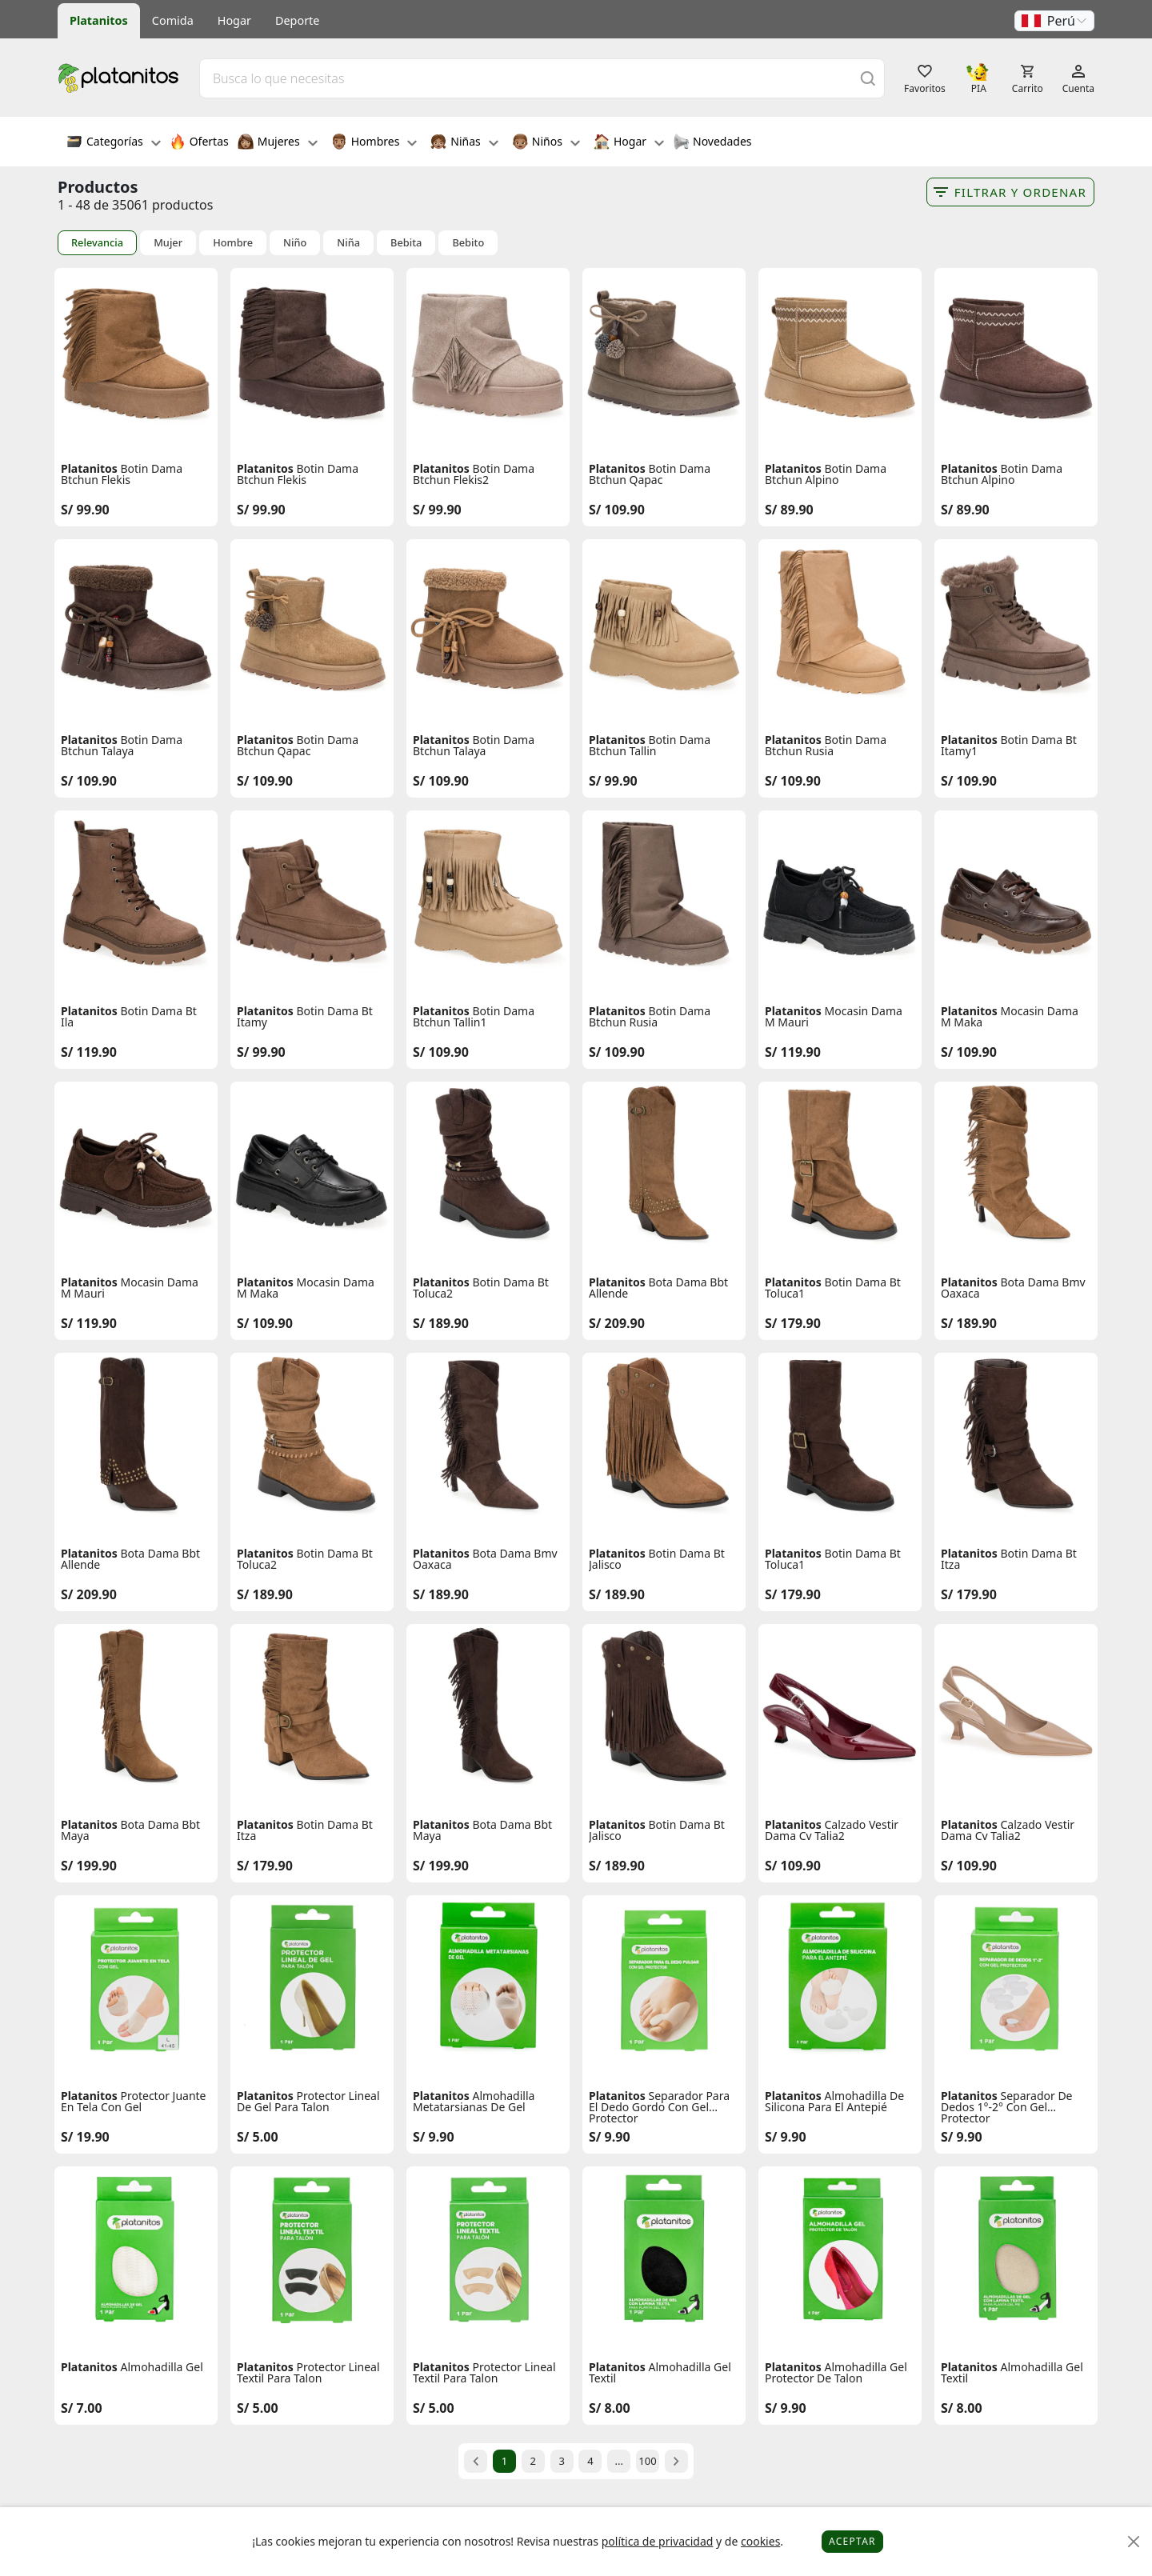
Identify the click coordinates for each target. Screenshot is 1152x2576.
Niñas (464, 143)
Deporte (297, 20)
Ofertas (199, 143)
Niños (546, 143)
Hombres (374, 143)
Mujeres (278, 143)
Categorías (113, 143)
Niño (294, 243)
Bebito (468, 243)
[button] (1054, 20)
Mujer (168, 243)
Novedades (712, 143)
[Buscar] (868, 78)
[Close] (1134, 2542)
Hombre (233, 243)
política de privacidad (658, 2541)
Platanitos (99, 20)
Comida (173, 20)
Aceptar (852, 2541)
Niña (348, 243)
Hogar (234, 20)
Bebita (406, 243)
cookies (760, 2541)
